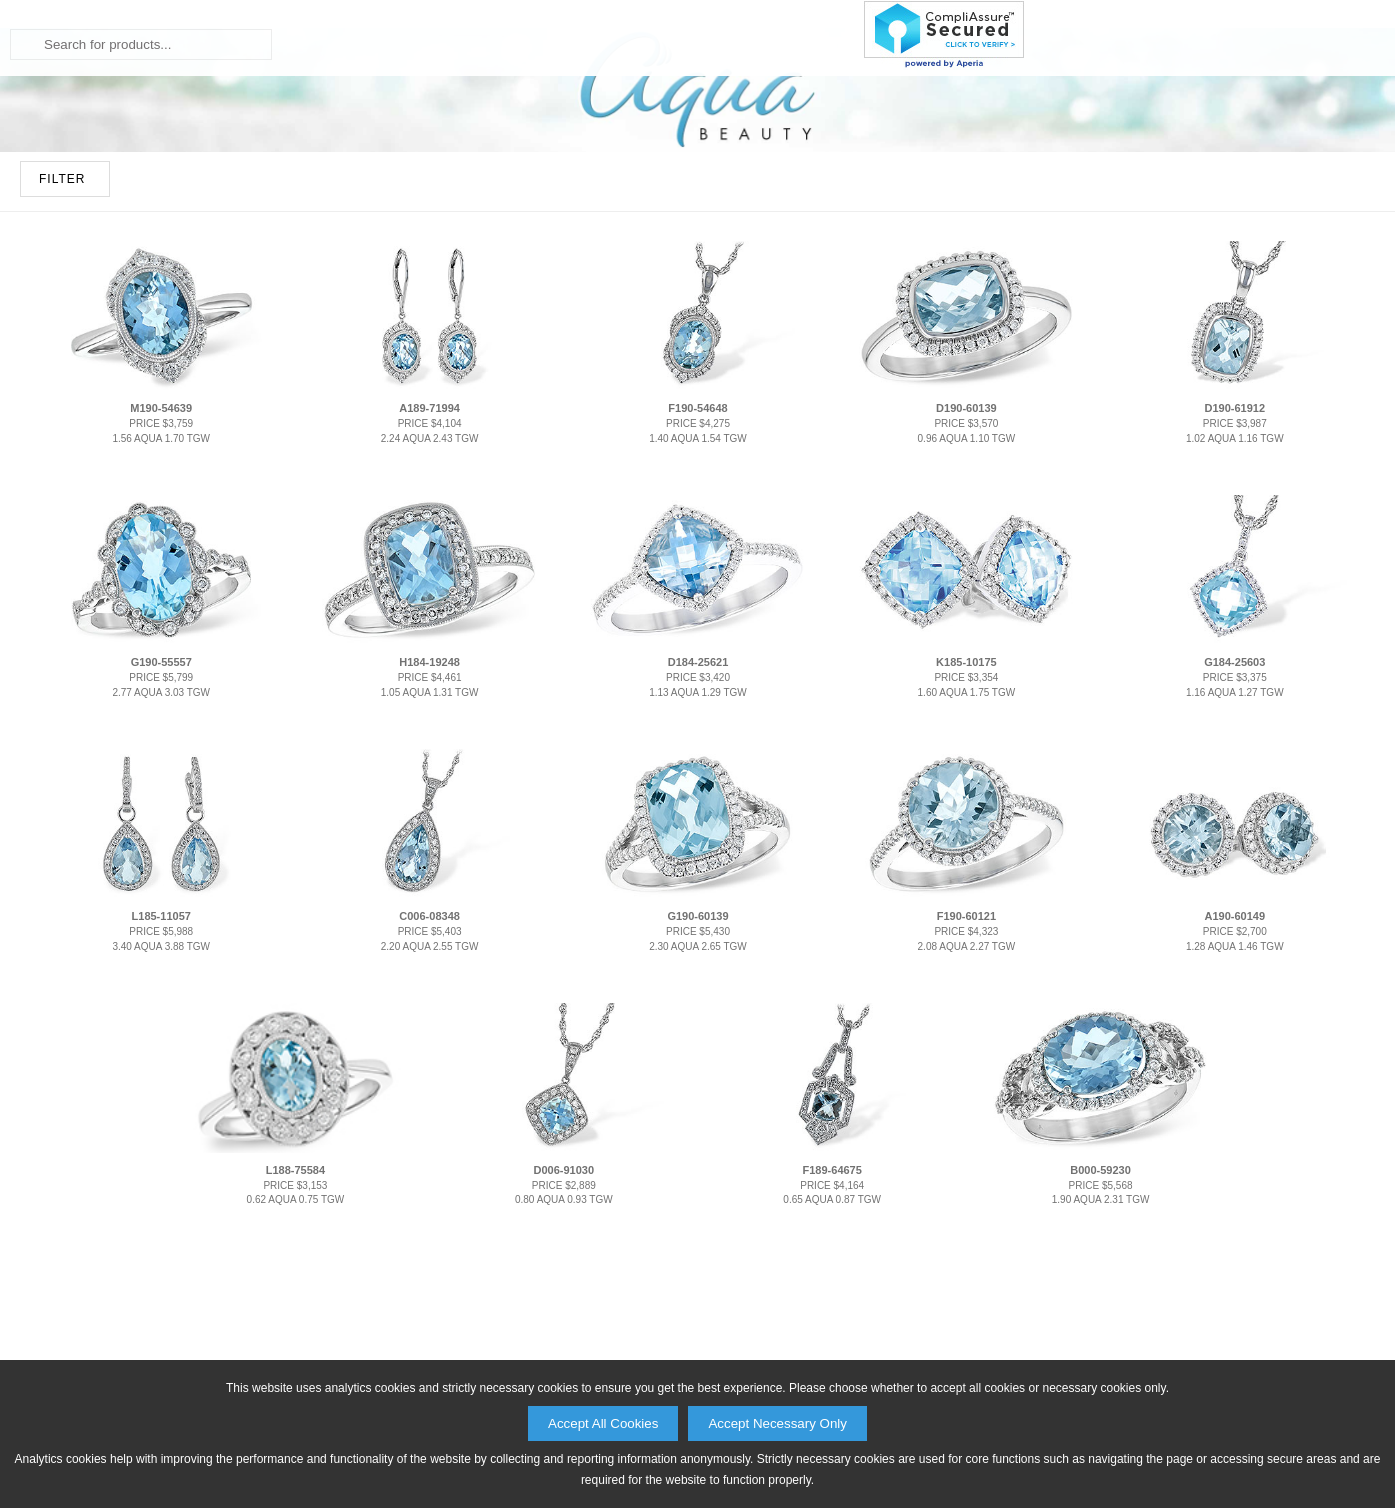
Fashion (581, 205)
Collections (715, 205)
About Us (991, 205)
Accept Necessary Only (777, 1423)
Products (861, 205)
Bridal (477, 205)
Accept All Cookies (603, 1423)
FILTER (62, 404)
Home (384, 205)
